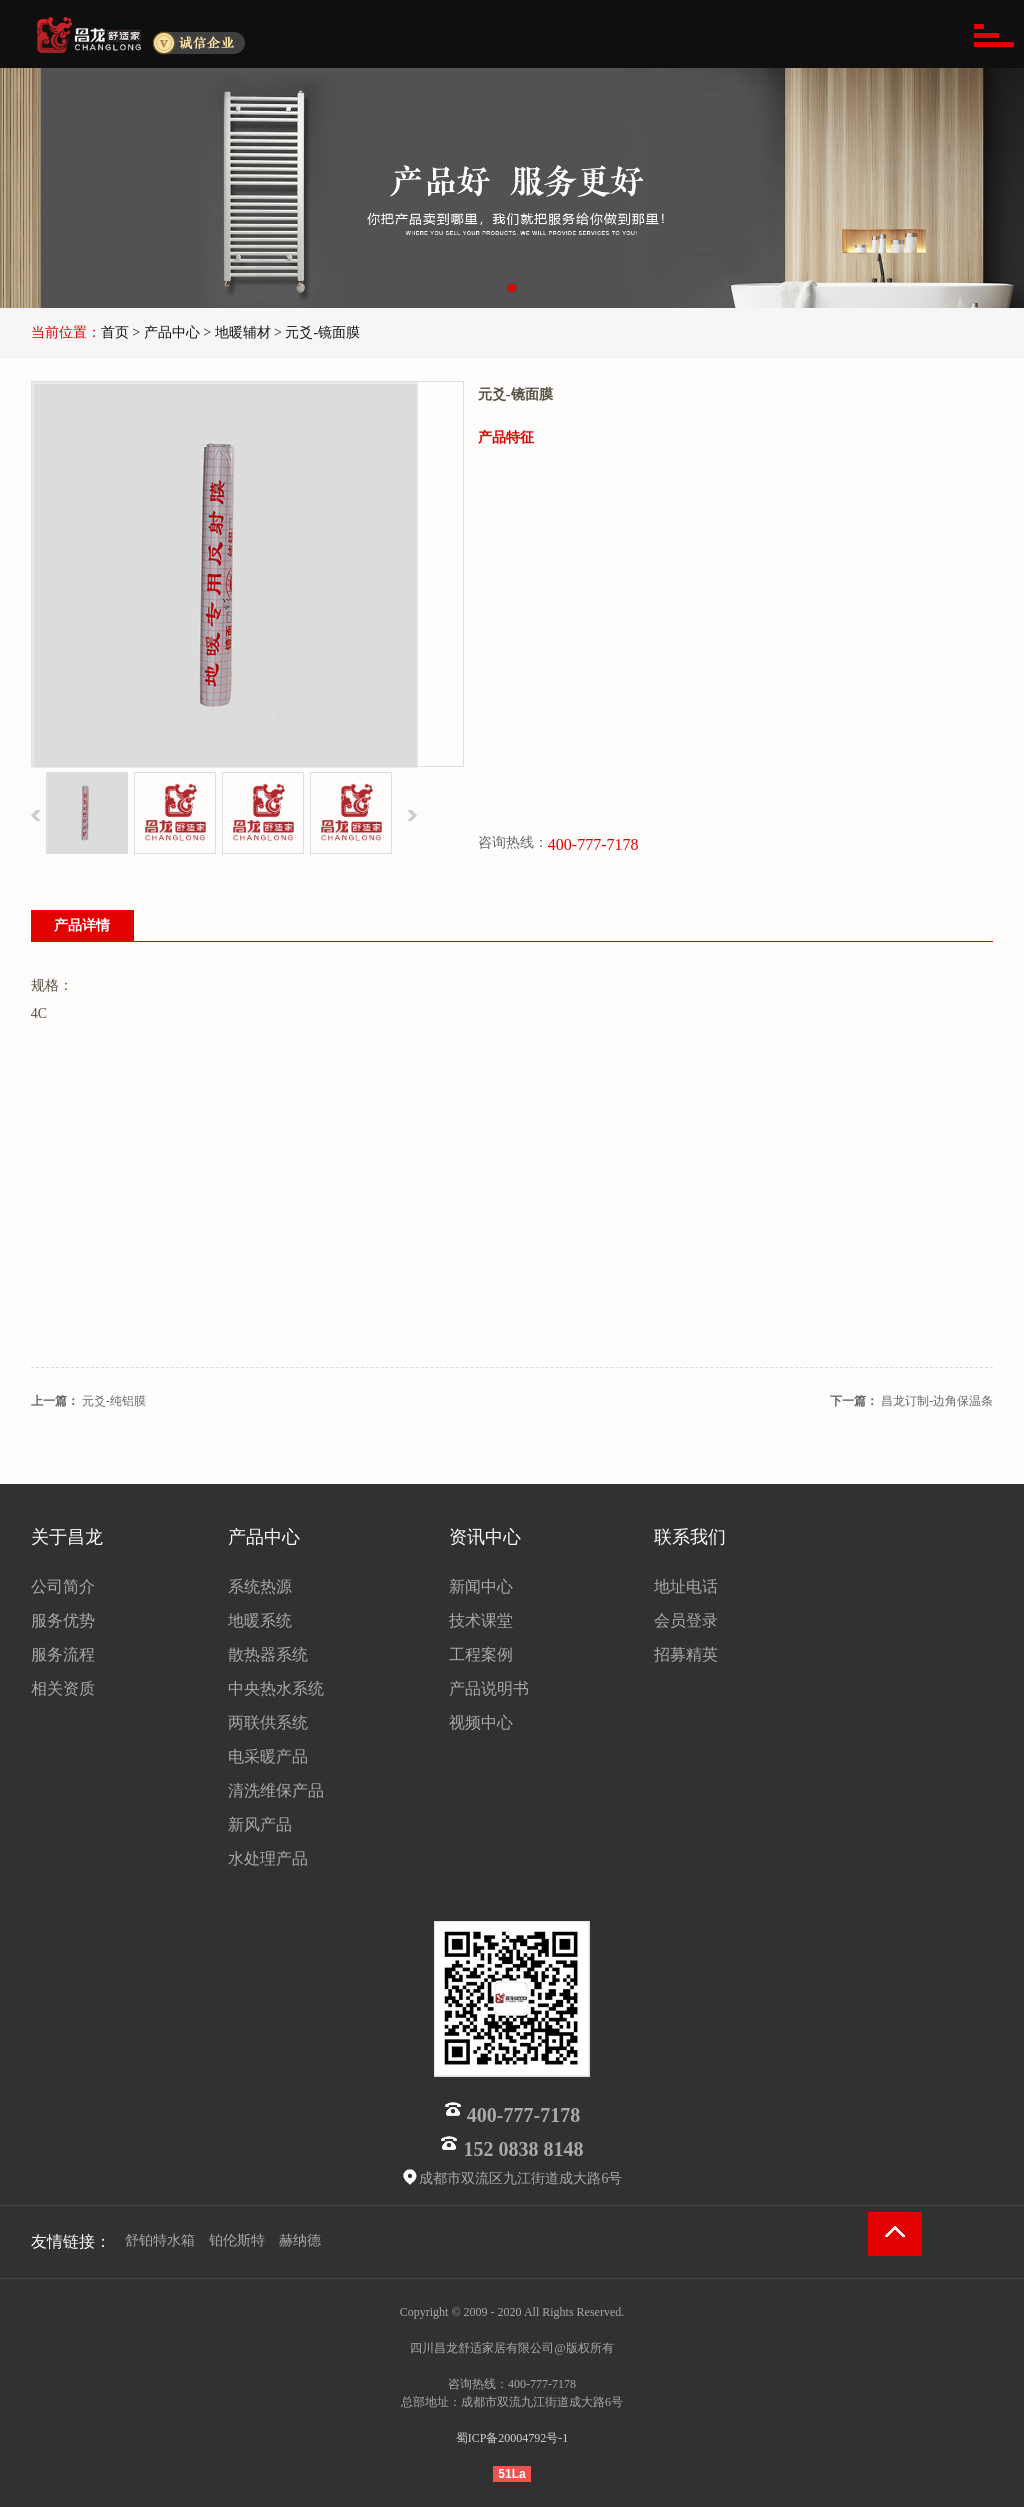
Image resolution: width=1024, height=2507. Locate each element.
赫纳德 (300, 2240)
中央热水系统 (276, 1688)
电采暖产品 (268, 1756)
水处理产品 (268, 1858)
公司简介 (63, 1586)
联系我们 (690, 1537)
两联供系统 (268, 1722)
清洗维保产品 (276, 1790)
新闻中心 (481, 1586)
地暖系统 (260, 1620)
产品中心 (264, 1537)
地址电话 (686, 1586)
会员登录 (686, 1620)
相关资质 (63, 1688)
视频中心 (481, 1722)
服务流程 (63, 1654)
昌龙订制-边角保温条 (937, 1401)
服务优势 (63, 1620)
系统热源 (260, 1586)
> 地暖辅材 (236, 332)
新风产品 (260, 1824)
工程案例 (481, 1654)
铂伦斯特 (237, 2240)
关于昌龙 (67, 1537)
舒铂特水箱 (160, 2240)
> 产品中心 (165, 332)
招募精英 (686, 1654)
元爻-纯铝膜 (114, 1401)
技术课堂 (481, 1620)
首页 (115, 332)
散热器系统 (268, 1654)
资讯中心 (485, 1537)
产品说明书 (489, 1688)
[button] (512, 288)
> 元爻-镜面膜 (317, 332)
